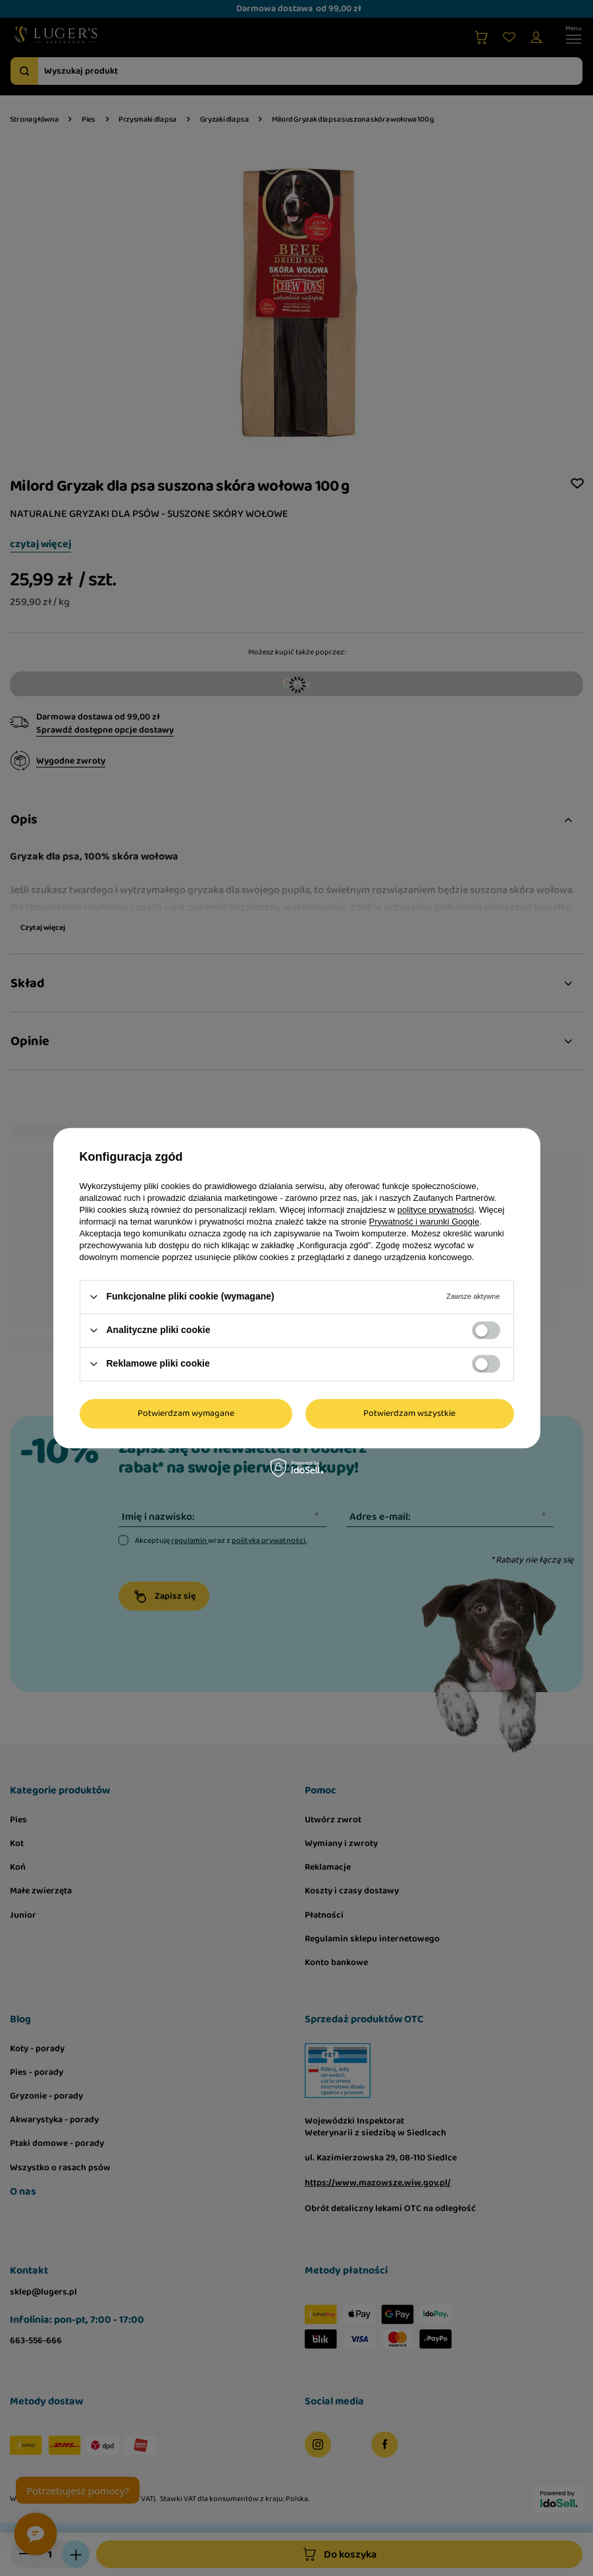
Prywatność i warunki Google (424, 1222)
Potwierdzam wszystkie (409, 1413)
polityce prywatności (436, 1210)
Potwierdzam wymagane (186, 1413)
